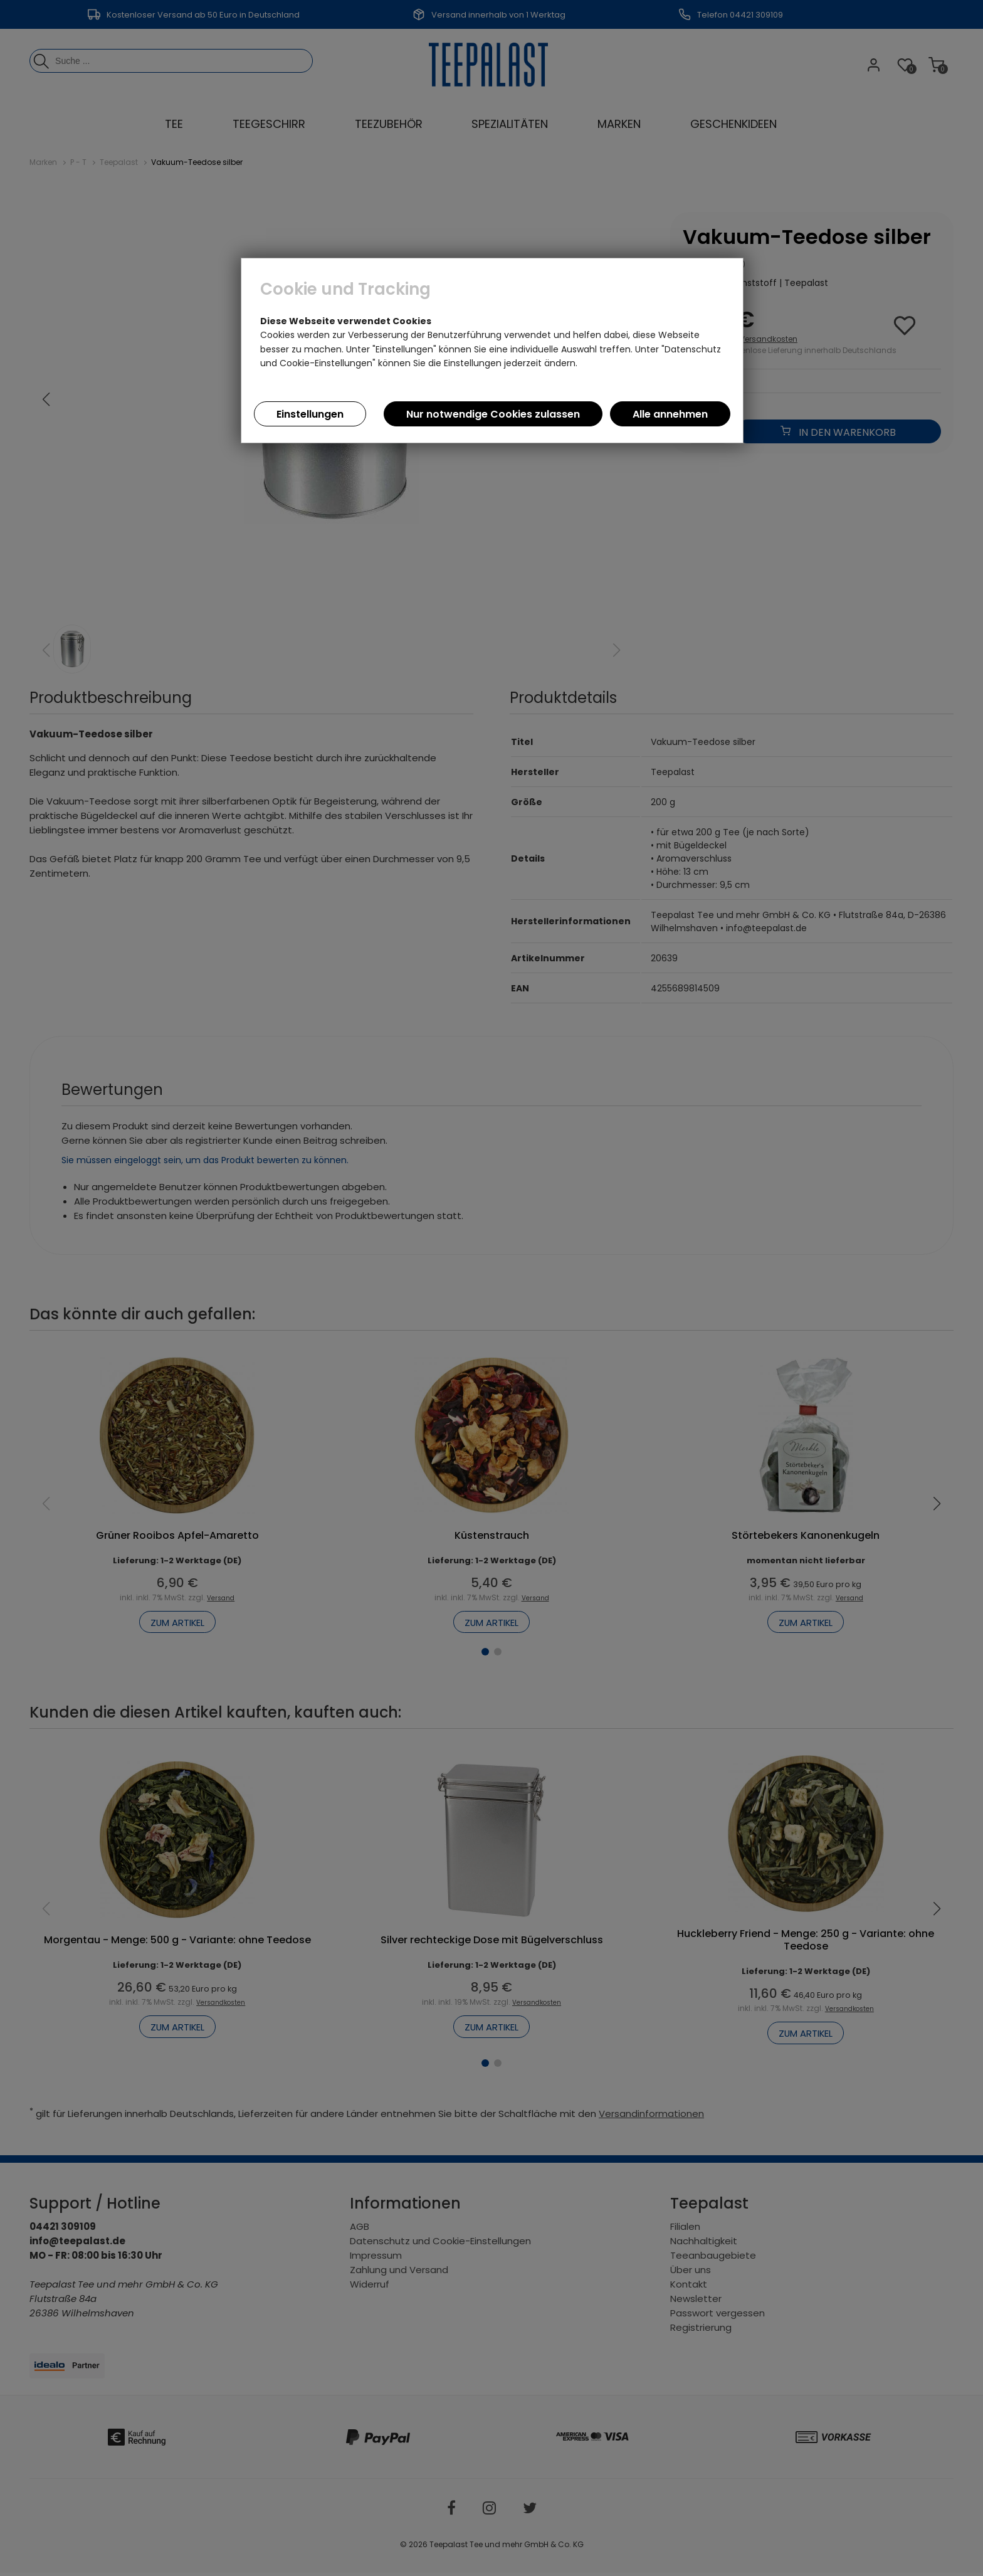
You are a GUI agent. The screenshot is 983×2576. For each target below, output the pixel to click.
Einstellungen (310, 414)
